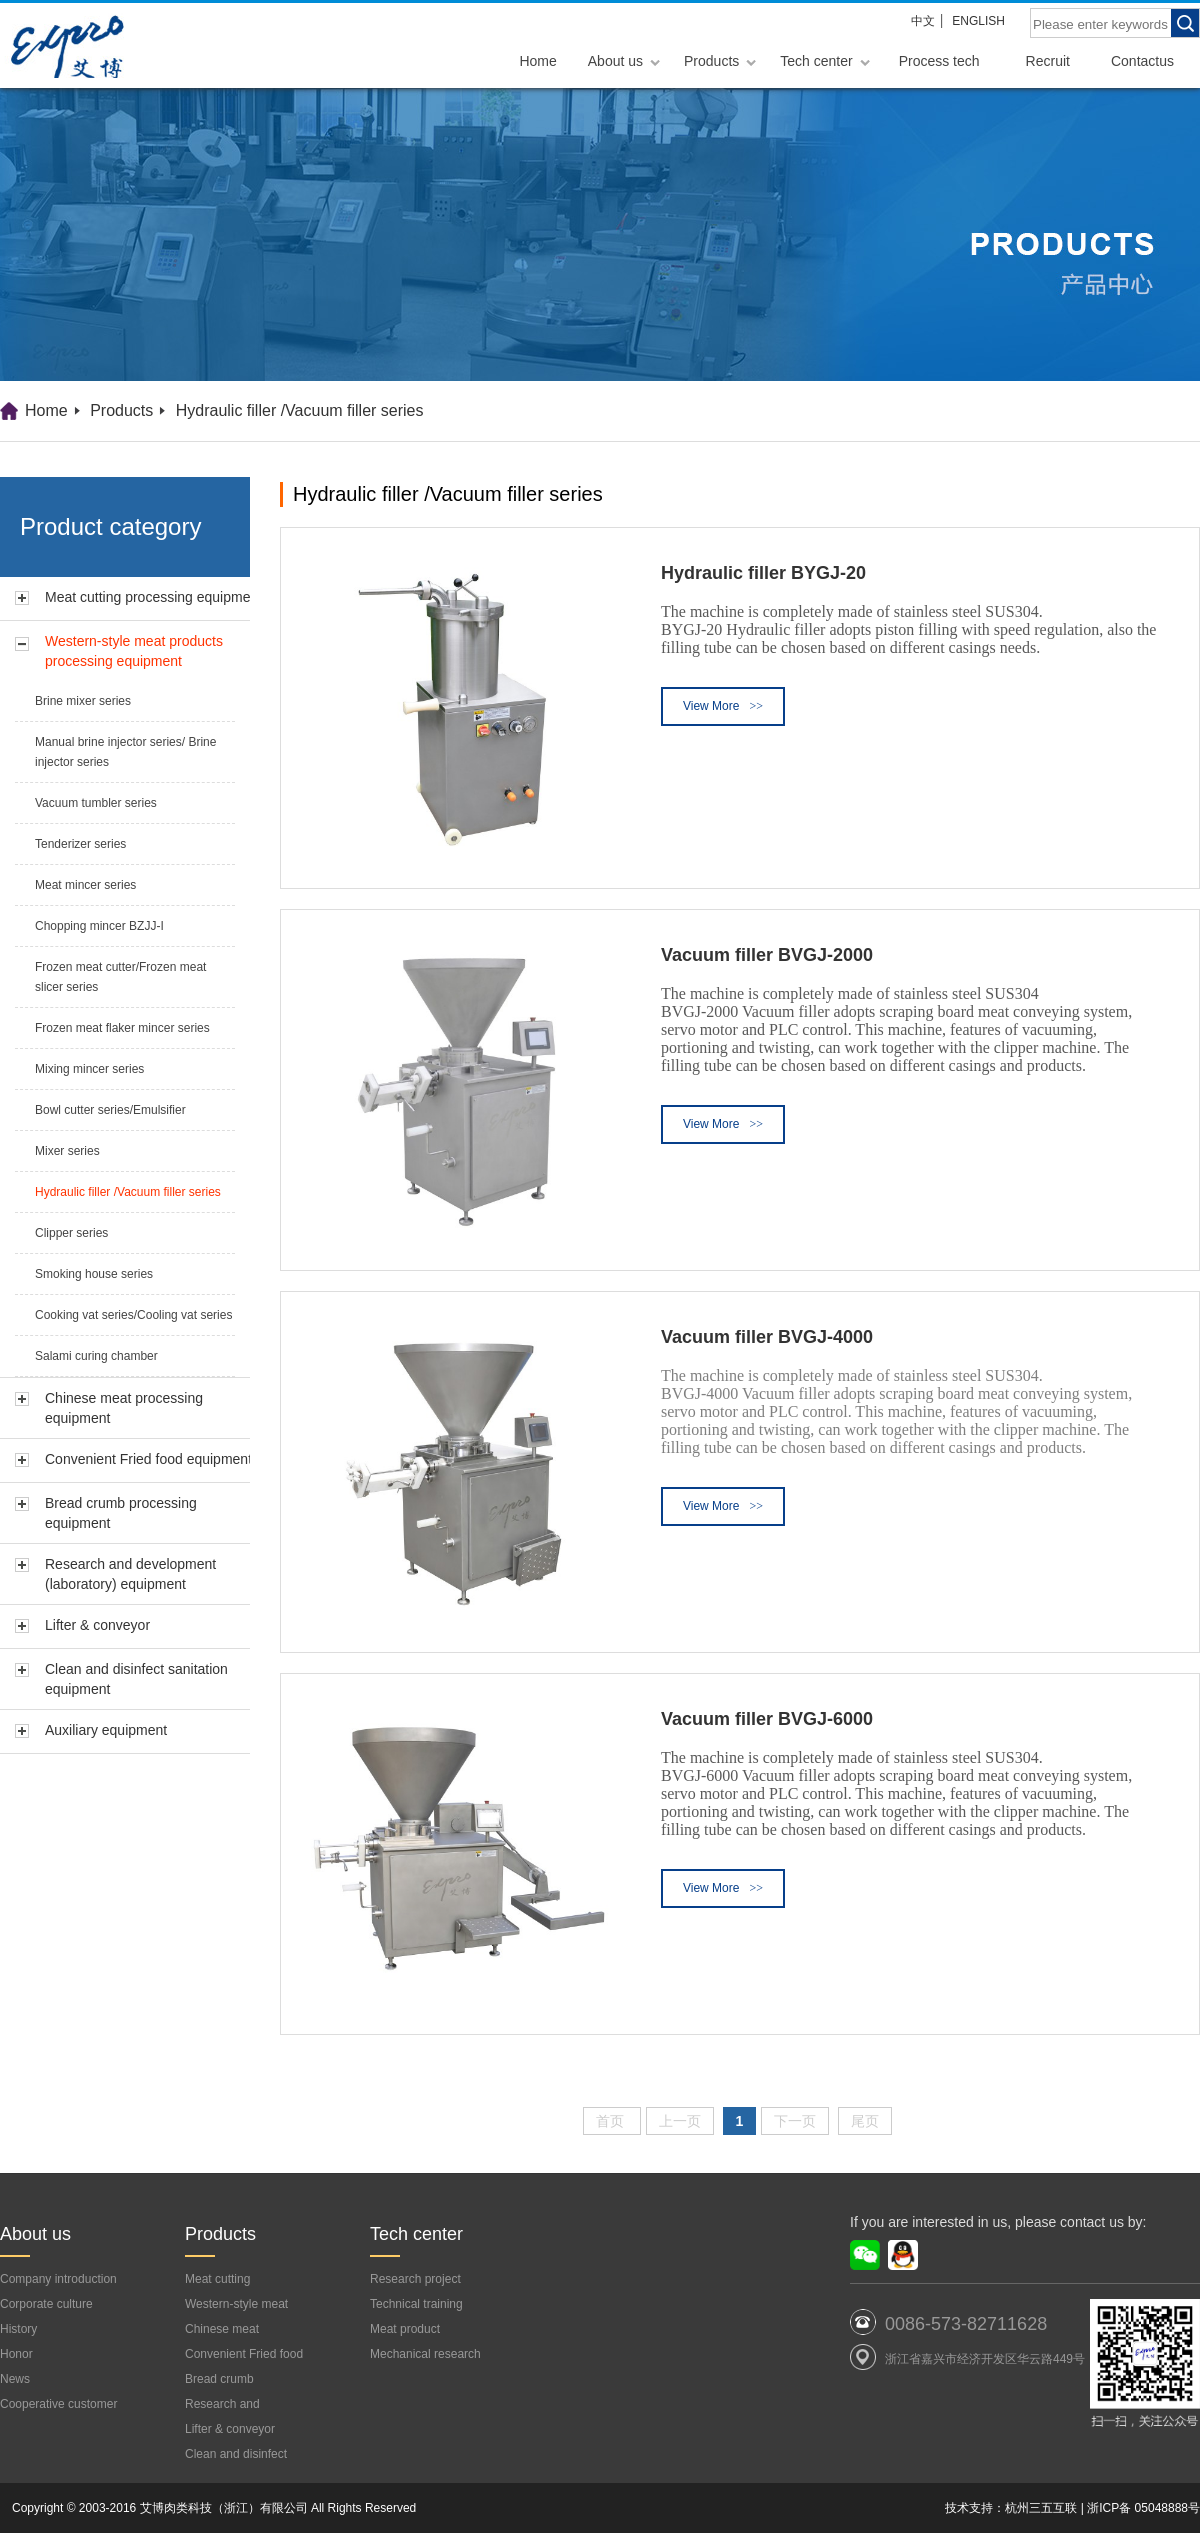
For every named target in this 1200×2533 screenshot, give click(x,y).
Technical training (416, 2304)
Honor (16, 2354)
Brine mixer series (83, 701)
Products (711, 61)
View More (723, 706)
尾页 (865, 2121)
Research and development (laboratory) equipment (130, 1574)
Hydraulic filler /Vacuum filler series (300, 410)
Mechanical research (425, 2354)
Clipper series (71, 1233)
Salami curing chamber (96, 1356)
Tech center (816, 61)
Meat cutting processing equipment (153, 597)
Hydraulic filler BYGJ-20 (763, 573)
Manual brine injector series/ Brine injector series (125, 752)
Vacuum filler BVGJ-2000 (767, 955)
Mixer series (67, 1151)
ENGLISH (978, 21)
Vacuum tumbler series (96, 803)
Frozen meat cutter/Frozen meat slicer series (120, 977)
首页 (612, 2121)
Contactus (1142, 61)
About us (615, 61)
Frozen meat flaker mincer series (122, 1028)
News (15, 2379)
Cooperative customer (58, 2404)
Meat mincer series (85, 885)
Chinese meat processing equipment (124, 1408)
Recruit (1048, 61)
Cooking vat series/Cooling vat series (133, 1315)
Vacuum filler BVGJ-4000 (767, 1337)
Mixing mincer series (89, 1069)
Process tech (939, 61)
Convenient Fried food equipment (148, 1459)
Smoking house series (94, 1274)
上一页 (680, 2121)
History (18, 2329)
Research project (415, 2279)
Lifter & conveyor (97, 1625)
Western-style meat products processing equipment (134, 651)
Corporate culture (46, 2304)
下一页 (795, 2121)
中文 (923, 21)
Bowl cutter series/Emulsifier (110, 1110)
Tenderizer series (80, 844)
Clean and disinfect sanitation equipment (136, 1679)
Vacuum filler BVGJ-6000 (767, 1719)
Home (537, 61)
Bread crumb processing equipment (121, 1513)
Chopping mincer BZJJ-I (99, 926)
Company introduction (58, 2279)
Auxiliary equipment (106, 1730)
